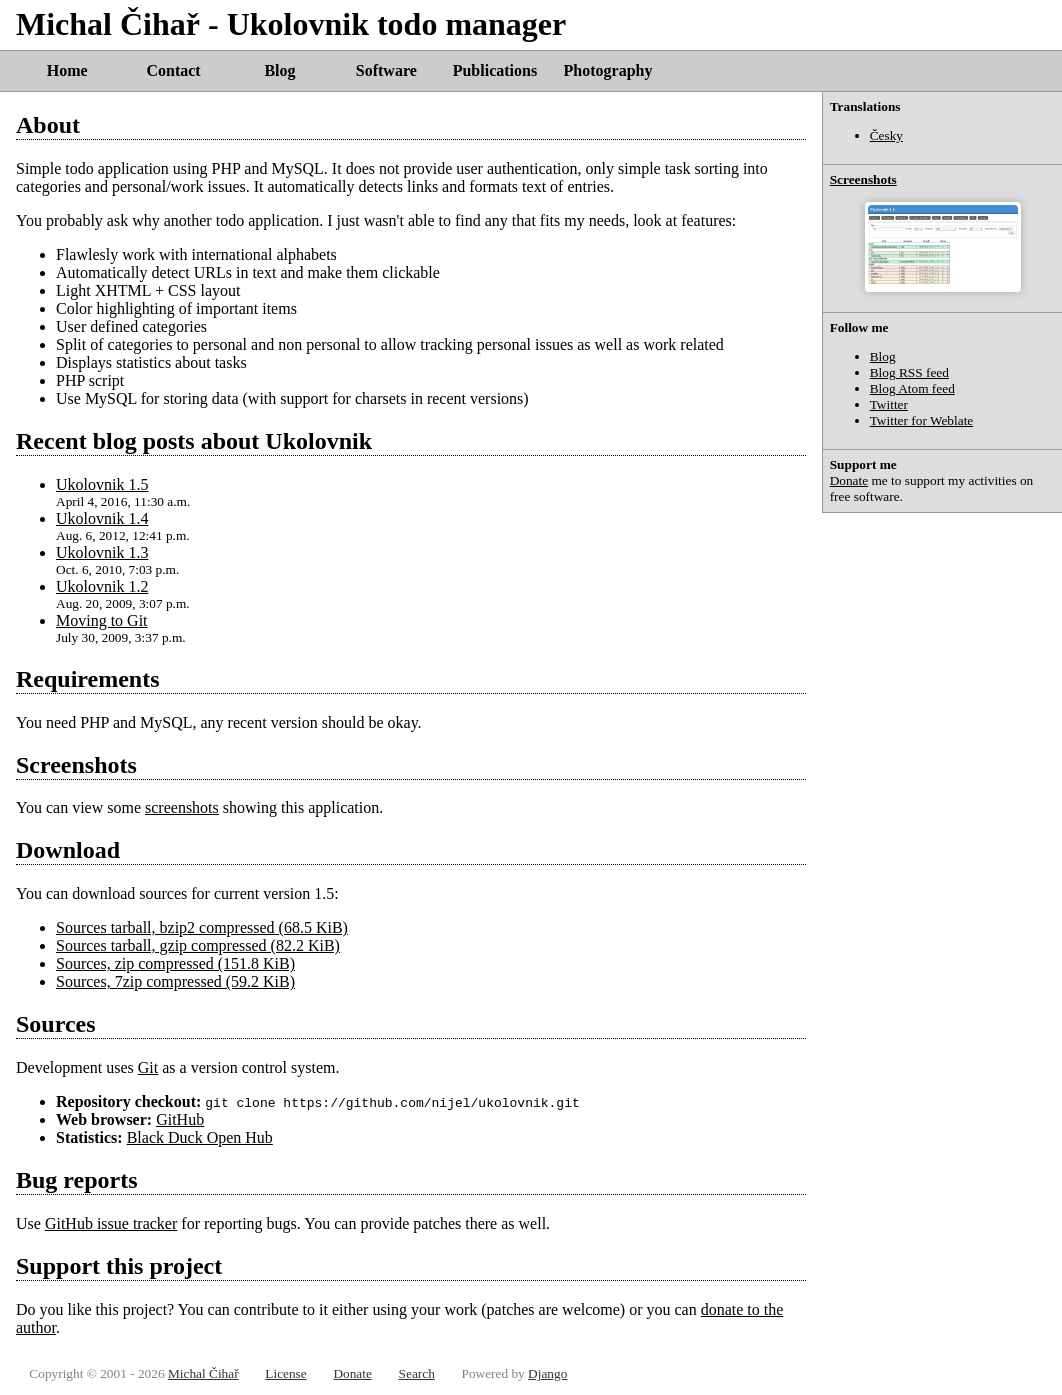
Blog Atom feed (912, 388)
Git (148, 1067)
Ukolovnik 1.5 (102, 484)
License (285, 1373)
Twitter (889, 404)
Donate (849, 480)
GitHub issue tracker (111, 1223)
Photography (608, 70)
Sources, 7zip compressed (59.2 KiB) (175, 981)
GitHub (180, 1119)
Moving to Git (102, 620)
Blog (279, 70)
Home (67, 70)
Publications (495, 70)
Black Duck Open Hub (200, 1137)
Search (417, 1373)
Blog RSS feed (909, 372)
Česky (886, 135)
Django (547, 1373)
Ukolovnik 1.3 (102, 552)
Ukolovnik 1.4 (102, 518)
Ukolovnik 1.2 (102, 586)
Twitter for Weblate (922, 420)
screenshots (182, 807)
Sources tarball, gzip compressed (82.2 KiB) (198, 945)
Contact (173, 70)
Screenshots (863, 179)
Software (386, 70)
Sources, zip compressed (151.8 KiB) (175, 963)
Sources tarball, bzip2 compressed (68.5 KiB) (202, 927)
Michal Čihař (203, 1373)
